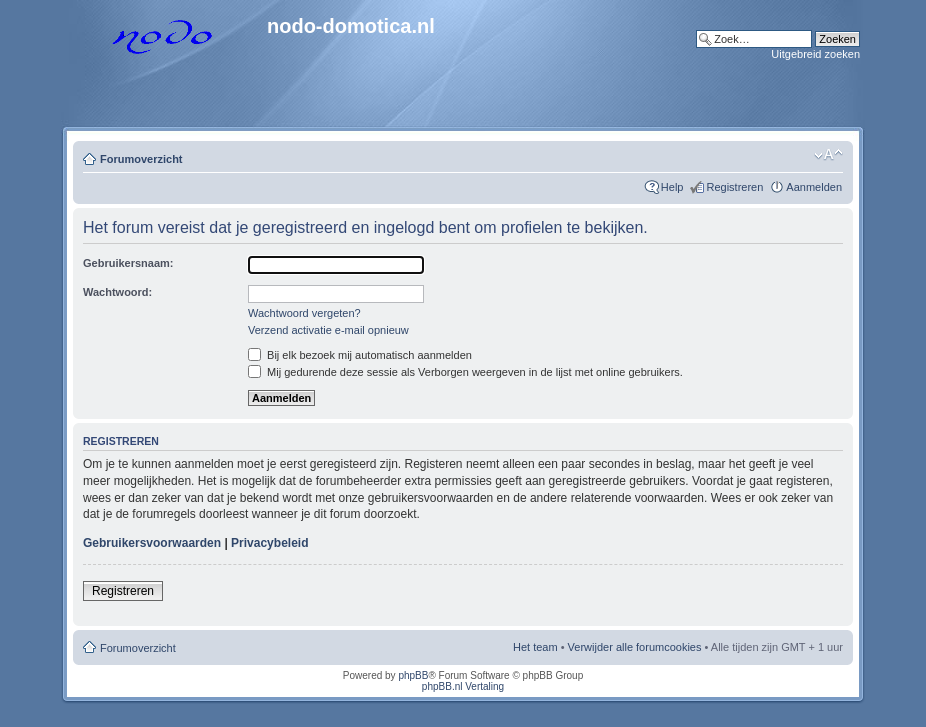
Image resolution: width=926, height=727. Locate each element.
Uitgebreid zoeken (815, 54)
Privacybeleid (269, 543)
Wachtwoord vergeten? (304, 313)
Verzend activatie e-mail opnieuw (328, 330)
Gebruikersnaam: (128, 263)
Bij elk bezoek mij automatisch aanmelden (360, 355)
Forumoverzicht (141, 159)
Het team (535, 647)
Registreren (734, 187)
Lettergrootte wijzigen (828, 155)
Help (672, 187)
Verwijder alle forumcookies (635, 647)
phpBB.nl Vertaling (463, 686)
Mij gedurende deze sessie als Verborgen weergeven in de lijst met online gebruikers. (465, 372)
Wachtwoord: (117, 292)
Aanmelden (814, 187)
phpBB (413, 675)
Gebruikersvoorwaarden (152, 543)
